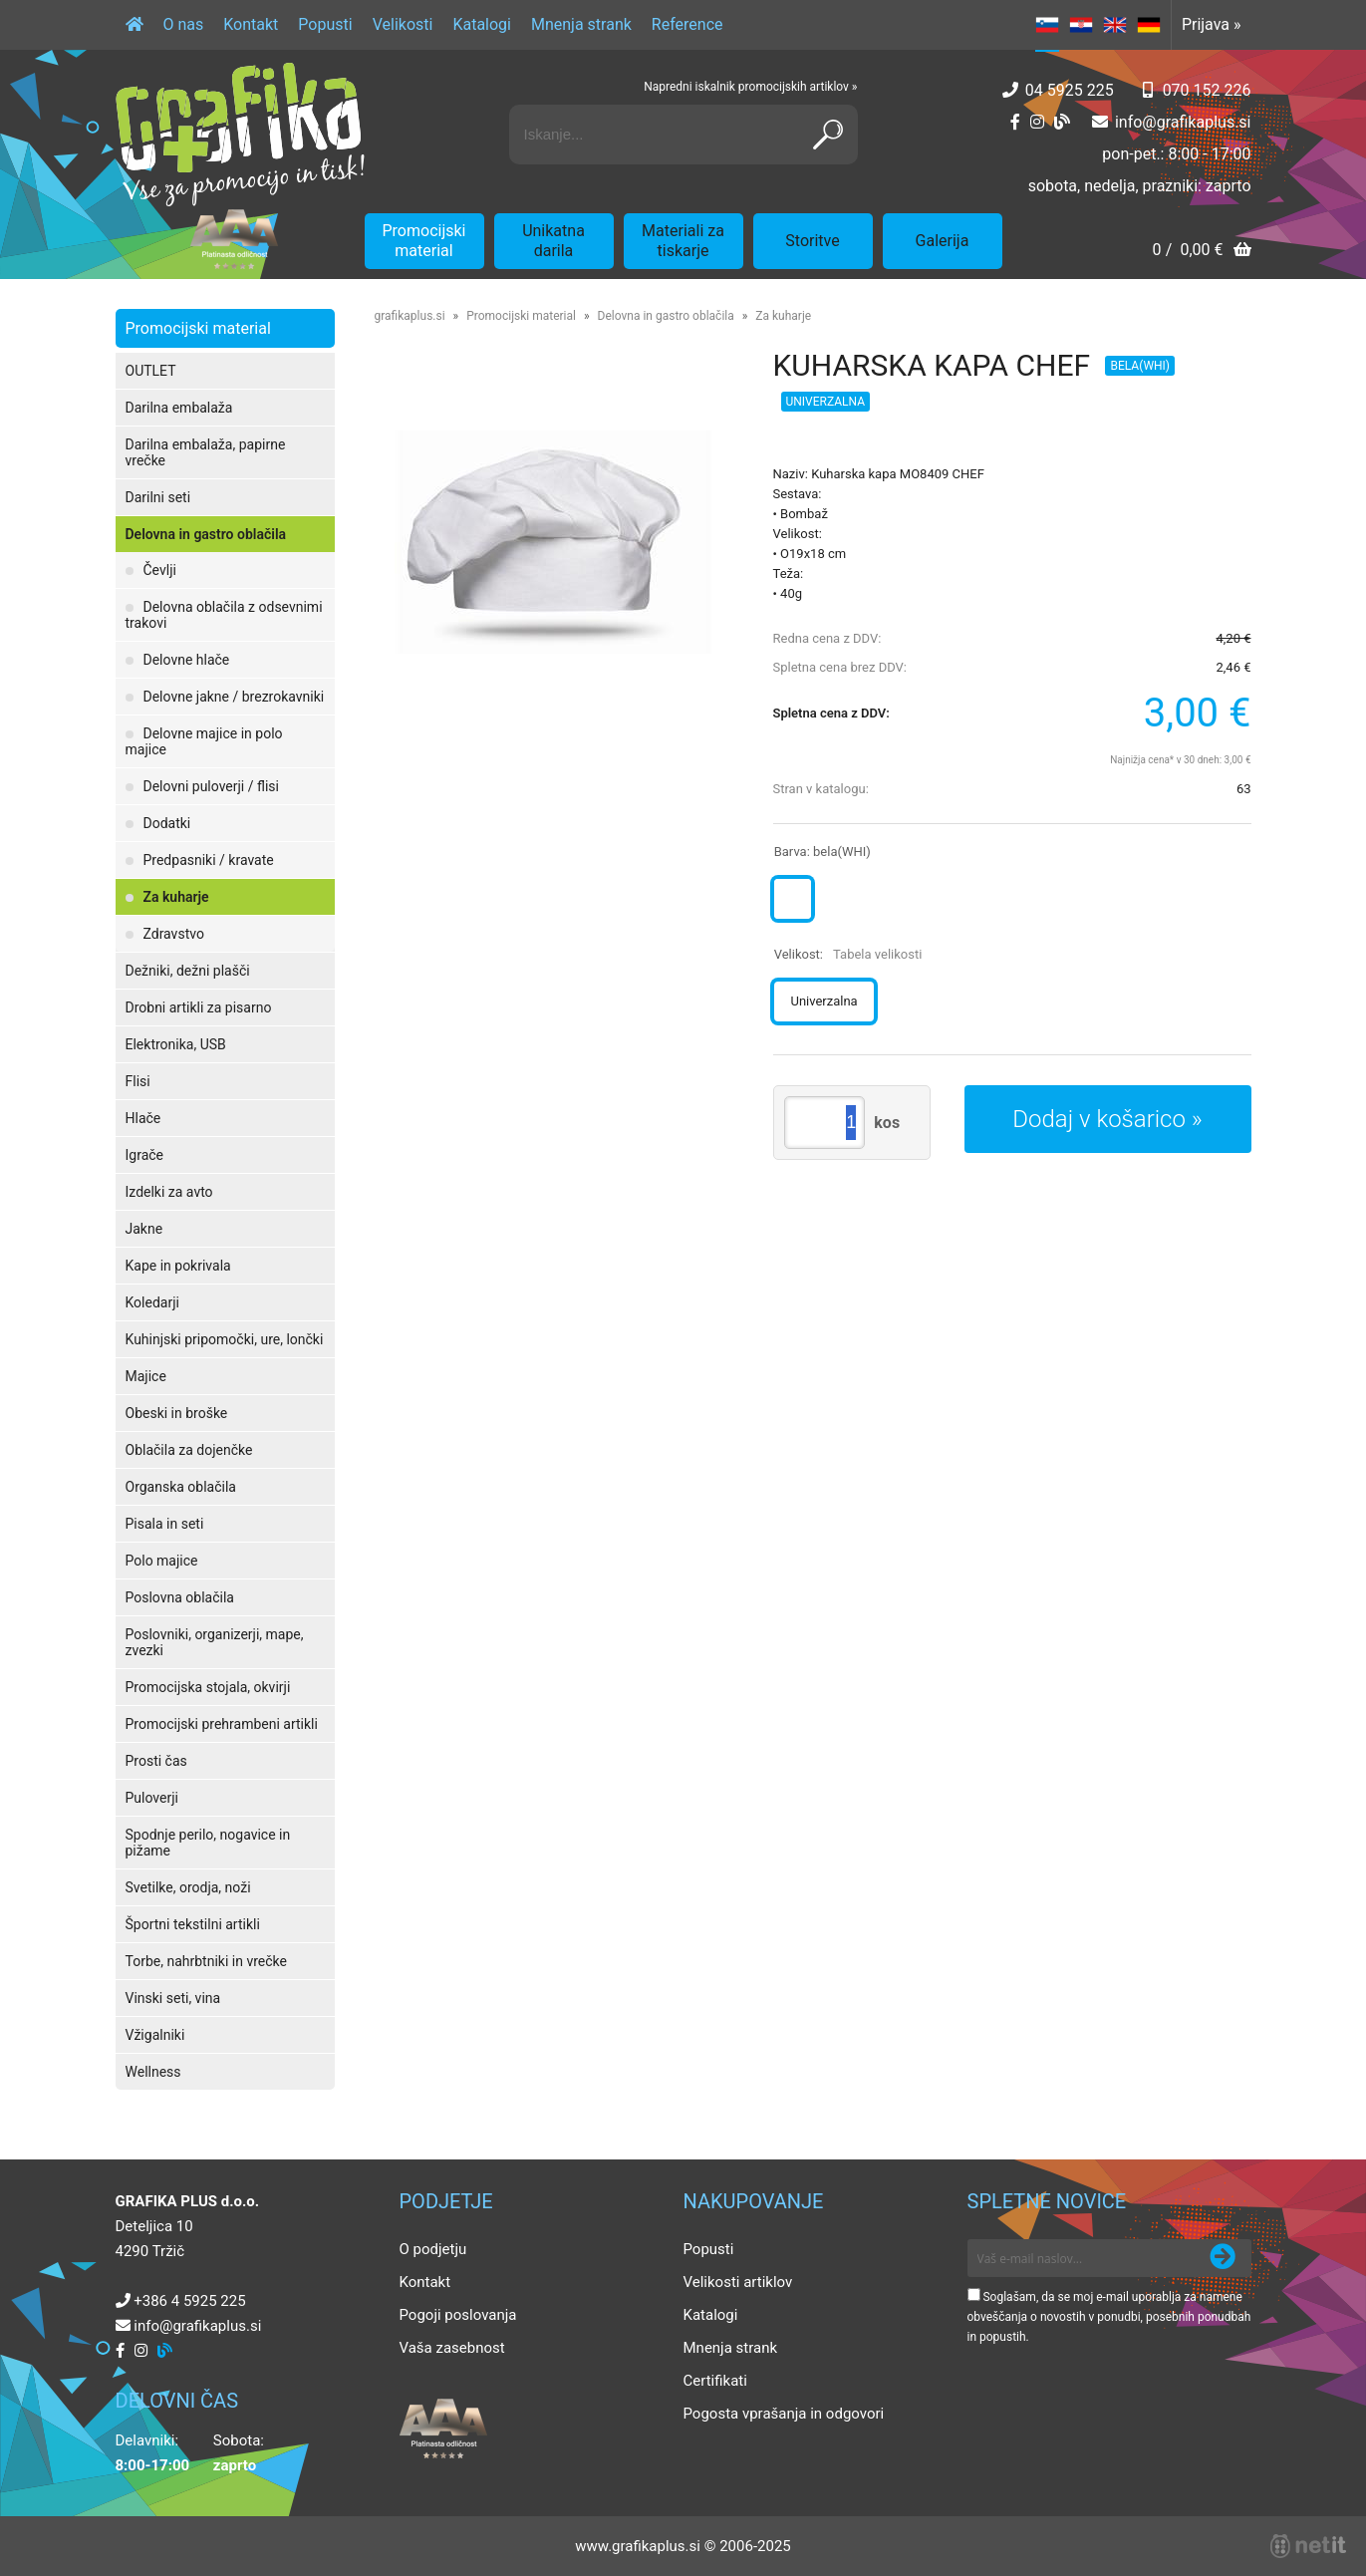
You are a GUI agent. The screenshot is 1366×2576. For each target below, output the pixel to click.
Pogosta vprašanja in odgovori (784, 2414)
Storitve (812, 240)
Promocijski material (424, 240)
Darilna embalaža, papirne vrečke (206, 452)
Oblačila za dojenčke (189, 1450)
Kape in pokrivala (178, 1266)
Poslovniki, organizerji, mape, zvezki (215, 1642)
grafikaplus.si (410, 316)
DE (1149, 25)
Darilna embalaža (179, 408)
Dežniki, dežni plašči (188, 971)
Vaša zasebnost (452, 2348)
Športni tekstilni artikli (193, 1924)
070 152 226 (1207, 90)
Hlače (143, 1118)
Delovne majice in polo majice (204, 741)
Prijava (1211, 24)
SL (1047, 25)
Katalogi (481, 24)
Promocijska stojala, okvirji (208, 1687)
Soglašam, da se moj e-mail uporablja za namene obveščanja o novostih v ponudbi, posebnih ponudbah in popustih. (1109, 2317)
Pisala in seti (165, 1524)
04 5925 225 (1069, 90)
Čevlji (159, 570)
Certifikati (715, 2381)
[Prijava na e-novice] (1222, 2258)
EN (1115, 25)
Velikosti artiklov (738, 2282)
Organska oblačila (181, 1487)
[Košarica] (1201, 251)
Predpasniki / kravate (208, 860)
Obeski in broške (177, 1413)
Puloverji (152, 1798)
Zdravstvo (173, 934)
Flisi (138, 1081)
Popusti (325, 24)
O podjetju (433, 2249)
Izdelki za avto (169, 1192)
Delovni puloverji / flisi (211, 786)
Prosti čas (156, 1761)
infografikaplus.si (1183, 122)
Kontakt (250, 24)
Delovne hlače (186, 660)
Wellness (153, 2072)
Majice (146, 1376)
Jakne (144, 1229)
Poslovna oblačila (180, 1597)
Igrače (145, 1155)
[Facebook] (1015, 122)
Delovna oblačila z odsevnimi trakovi (224, 615)
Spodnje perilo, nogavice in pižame (208, 1843)
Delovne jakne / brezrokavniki (234, 697)
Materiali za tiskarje (683, 240)
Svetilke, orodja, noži (188, 1887)
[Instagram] (1037, 122)
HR (1081, 25)
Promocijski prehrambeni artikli (222, 1724)
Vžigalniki (155, 2035)
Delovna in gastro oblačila (206, 534)
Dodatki (167, 823)
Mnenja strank (581, 24)
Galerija (942, 240)
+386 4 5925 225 (189, 2301)
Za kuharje (176, 897)
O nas (183, 24)
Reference (687, 24)
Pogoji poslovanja (458, 2315)
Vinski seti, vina (173, 1998)
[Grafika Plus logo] (240, 134)
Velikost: (848, 954)
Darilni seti (158, 497)
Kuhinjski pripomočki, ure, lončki (225, 1339)
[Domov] (134, 25)
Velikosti (403, 24)
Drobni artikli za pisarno (199, 1007)
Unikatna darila (553, 240)
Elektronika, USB (176, 1044)
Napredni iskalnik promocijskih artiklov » (750, 87)
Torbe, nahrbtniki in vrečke (206, 1961)
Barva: (822, 851)
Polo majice (162, 1561)
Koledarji (152, 1302)
